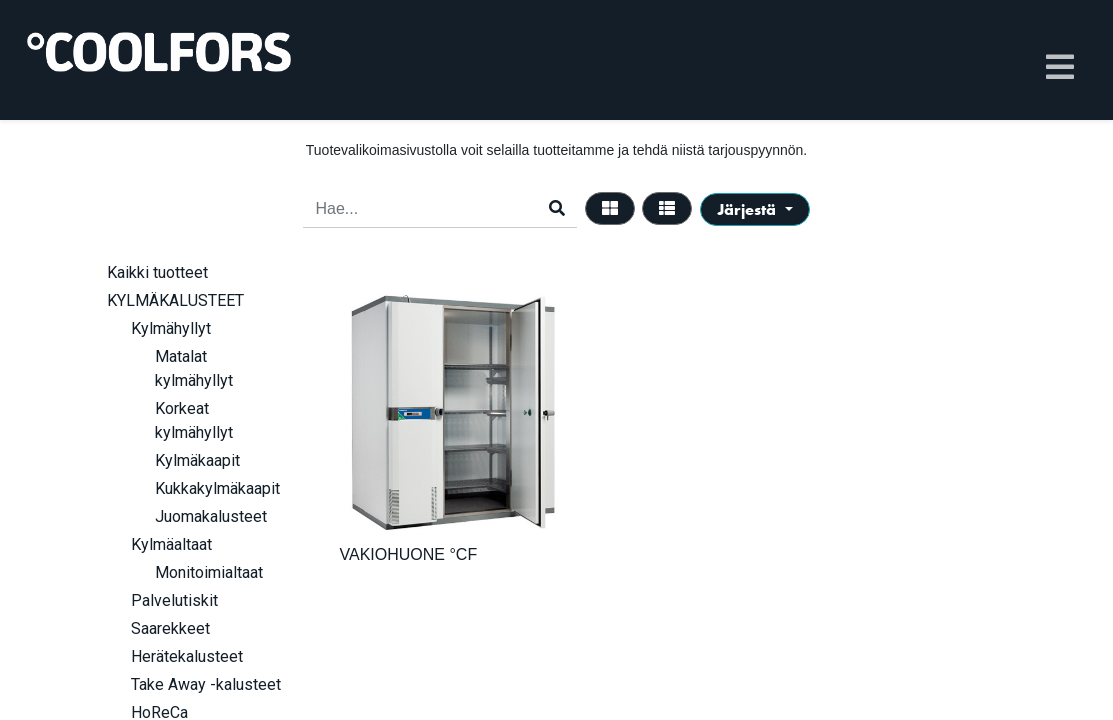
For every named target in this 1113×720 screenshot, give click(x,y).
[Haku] (557, 209)
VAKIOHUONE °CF (409, 554)
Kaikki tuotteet (157, 272)
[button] (754, 209)
